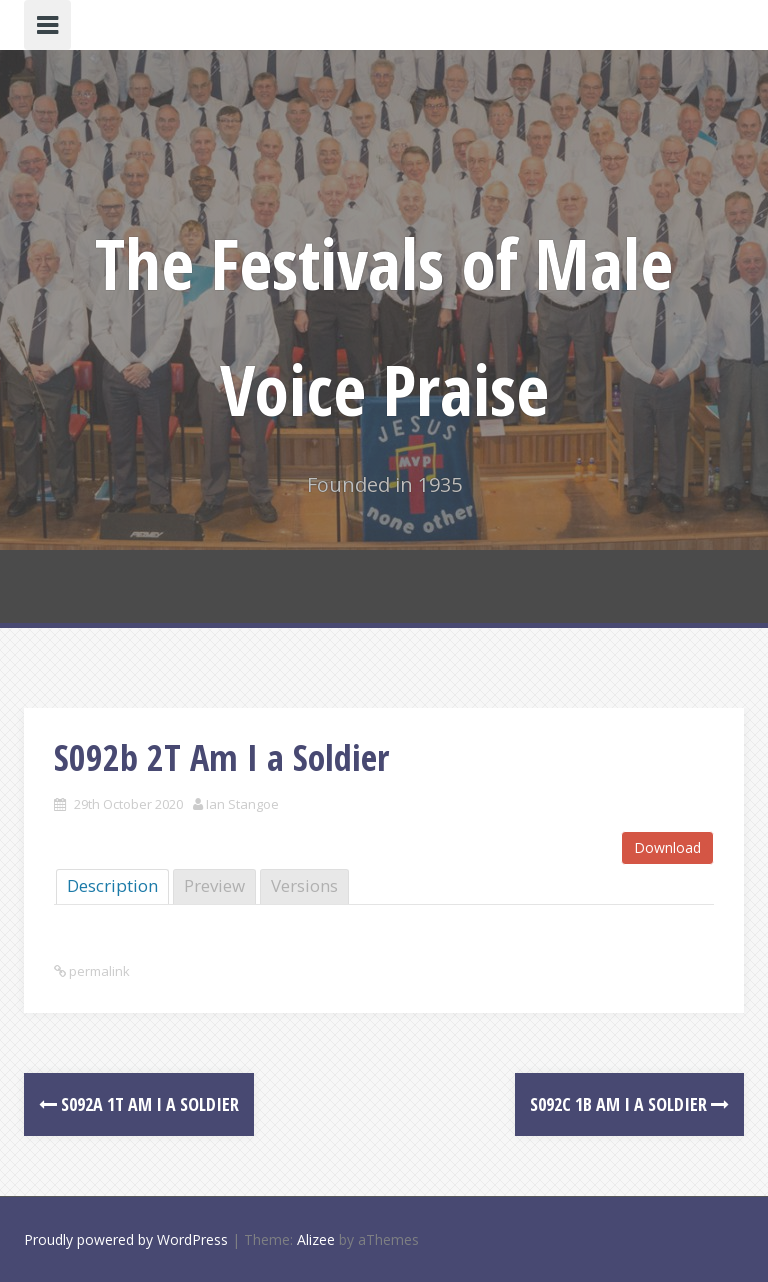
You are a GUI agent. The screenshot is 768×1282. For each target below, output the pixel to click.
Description (112, 885)
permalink (98, 971)
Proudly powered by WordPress (126, 1239)
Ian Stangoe (242, 804)
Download (667, 847)
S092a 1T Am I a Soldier (139, 1104)
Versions (304, 885)
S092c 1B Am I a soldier (629, 1104)
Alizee (316, 1239)
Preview (214, 885)
